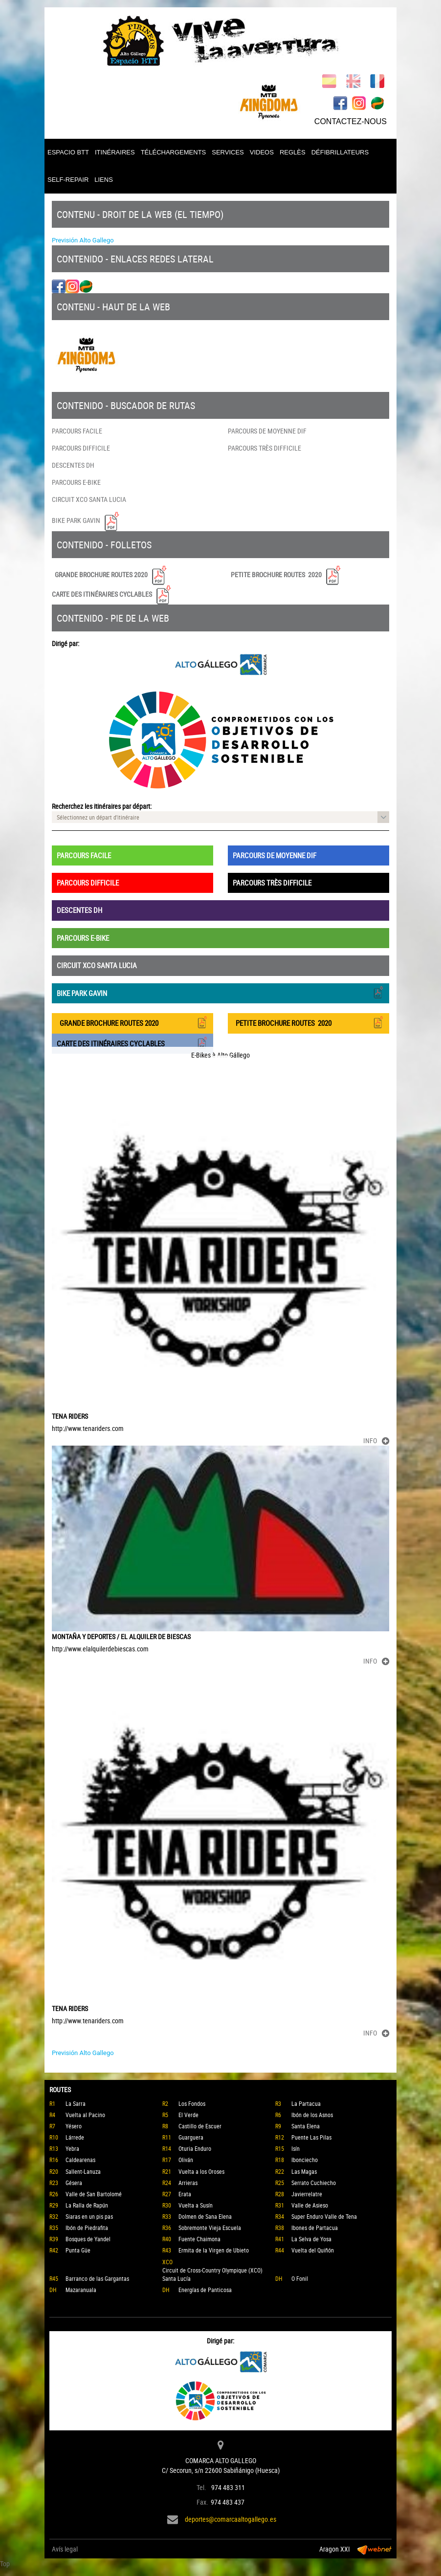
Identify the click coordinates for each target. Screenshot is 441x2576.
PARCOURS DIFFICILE (81, 448)
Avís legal (65, 2549)
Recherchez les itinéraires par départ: (102, 806)
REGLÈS (293, 152)
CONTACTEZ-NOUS (350, 121)
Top (5, 2563)
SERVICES (228, 152)
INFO (376, 1440)
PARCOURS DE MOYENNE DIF (267, 430)
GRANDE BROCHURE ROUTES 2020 (110, 575)
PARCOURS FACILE (77, 430)
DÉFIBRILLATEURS (340, 152)
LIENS (103, 179)
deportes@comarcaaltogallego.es (230, 2519)
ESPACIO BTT (68, 152)
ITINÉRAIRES (115, 152)
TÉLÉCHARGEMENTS (173, 152)
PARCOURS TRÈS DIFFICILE (264, 448)
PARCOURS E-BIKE (76, 482)
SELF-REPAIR (67, 179)
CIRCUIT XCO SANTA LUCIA (89, 499)
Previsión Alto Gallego (83, 240)
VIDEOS (262, 152)
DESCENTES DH (73, 465)
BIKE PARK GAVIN (86, 520)
